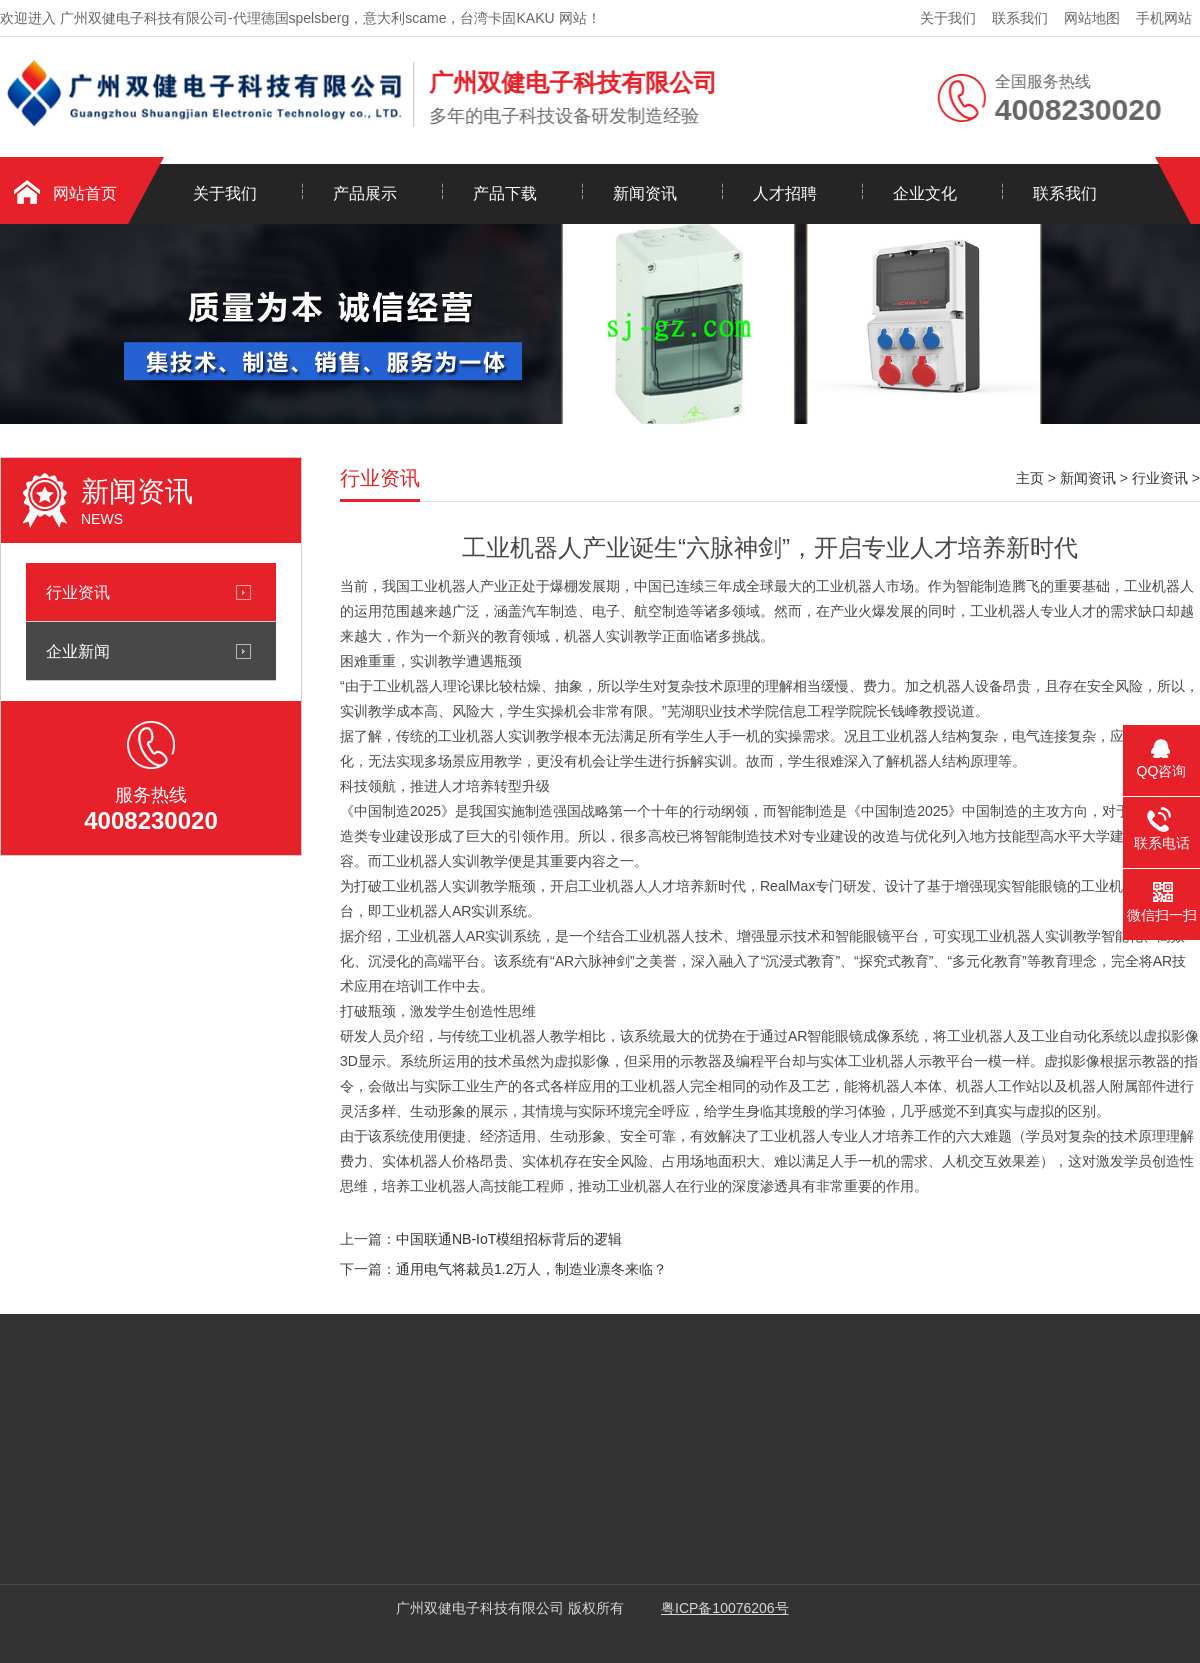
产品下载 (505, 193)
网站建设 (600, 1633)
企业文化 (925, 193)
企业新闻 (78, 651)
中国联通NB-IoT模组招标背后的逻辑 (509, 1239)
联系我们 (1020, 18)
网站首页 (85, 193)
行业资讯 (78, 592)
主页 (1030, 478)
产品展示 (365, 193)
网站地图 (1092, 18)
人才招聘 (785, 193)
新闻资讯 (645, 193)
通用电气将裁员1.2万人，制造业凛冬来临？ (531, 1269)
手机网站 (1164, 18)
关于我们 (948, 18)
